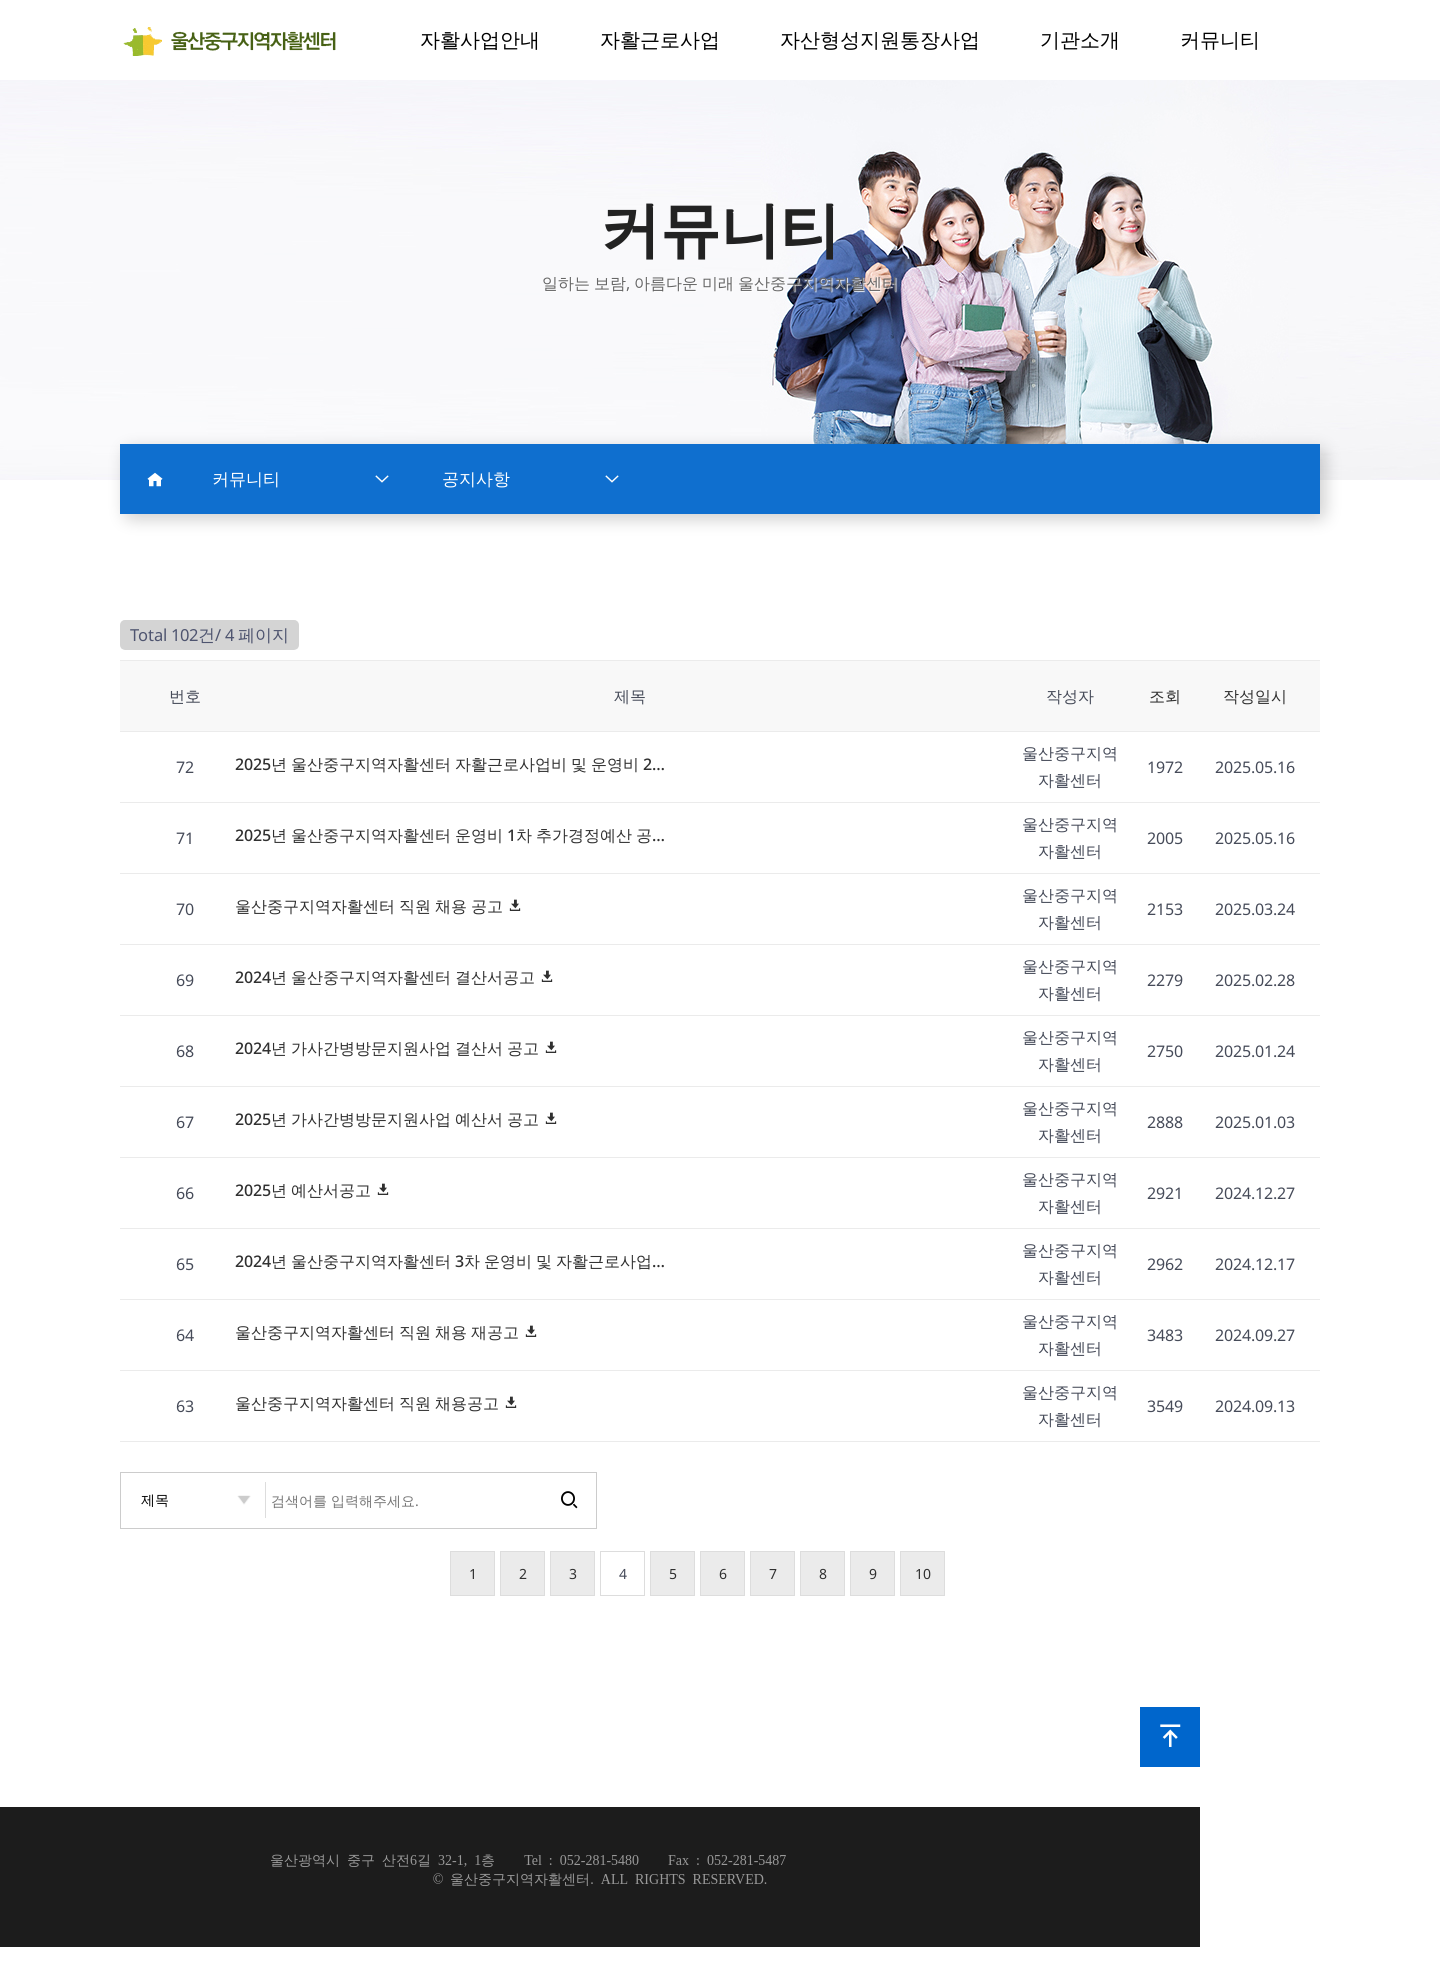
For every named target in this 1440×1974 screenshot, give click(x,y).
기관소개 (1080, 39)
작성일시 (1255, 696)
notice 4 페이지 (237, 41)
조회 (1165, 696)
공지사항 (531, 479)
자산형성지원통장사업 (880, 39)
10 (923, 1573)
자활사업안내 (480, 39)
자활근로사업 (660, 39)
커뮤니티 (1220, 39)
